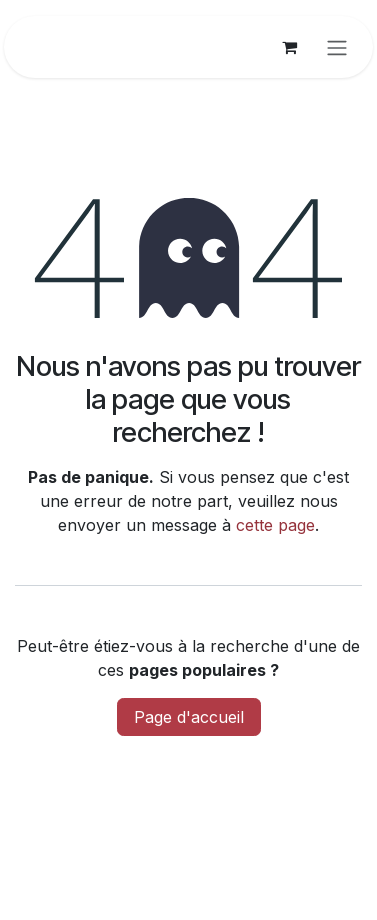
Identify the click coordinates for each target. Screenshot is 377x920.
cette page (275, 525)
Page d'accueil (189, 717)
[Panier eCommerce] (289, 47)
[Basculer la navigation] (337, 47)
